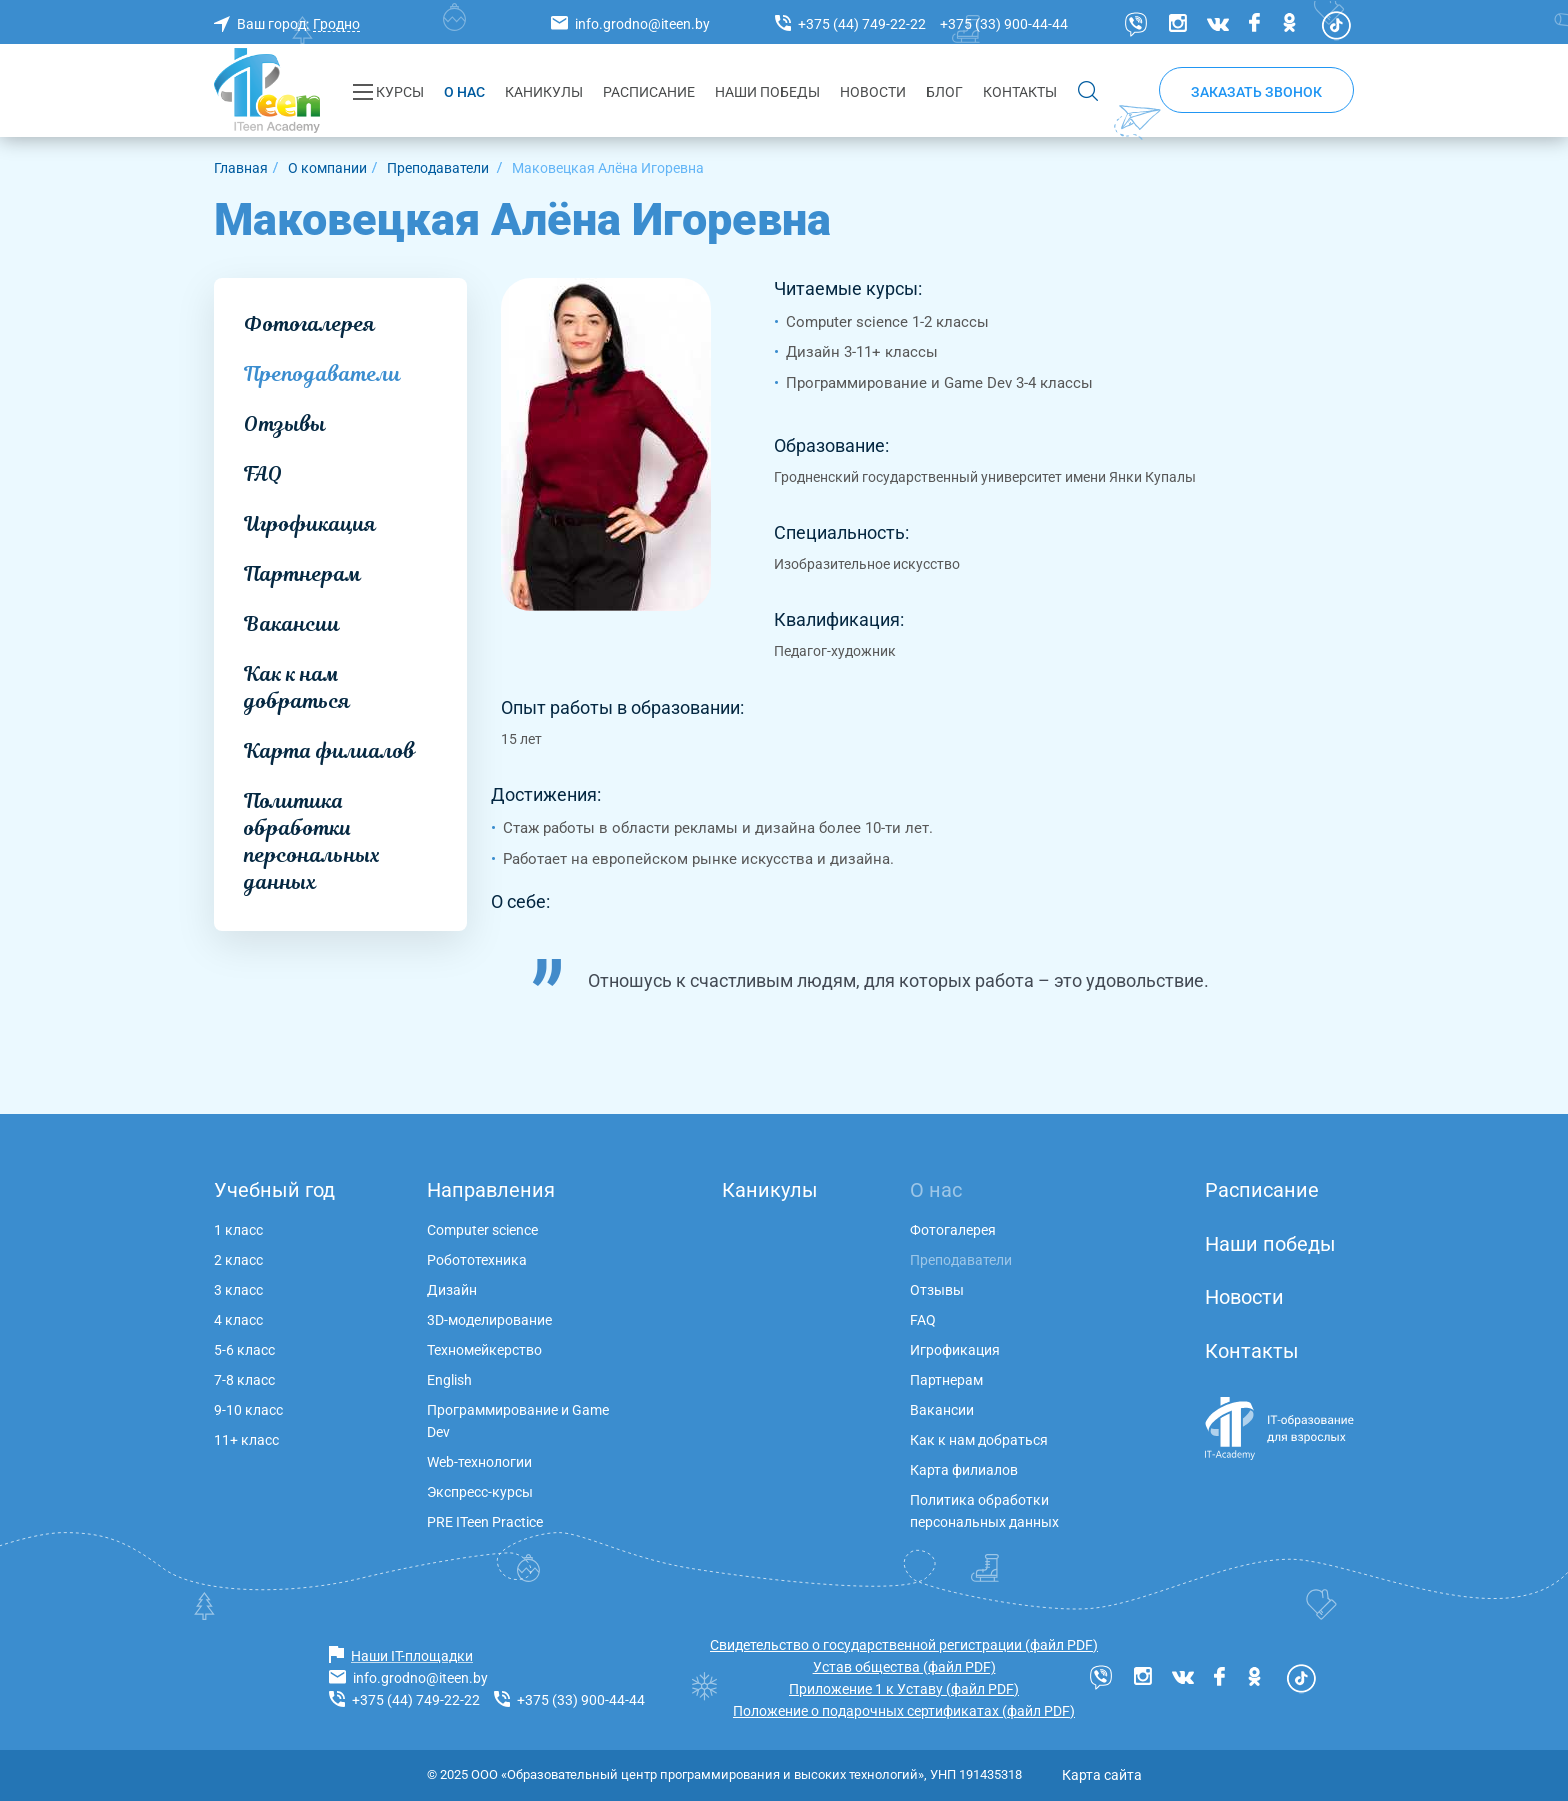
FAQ (263, 474)
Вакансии (292, 624)
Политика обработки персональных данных (312, 841)
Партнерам (302, 574)
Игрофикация (310, 524)
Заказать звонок (1256, 92)
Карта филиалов (329, 751)
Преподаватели (322, 374)
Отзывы (285, 424)
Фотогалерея (309, 324)
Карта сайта (1102, 1775)
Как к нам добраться (297, 687)
